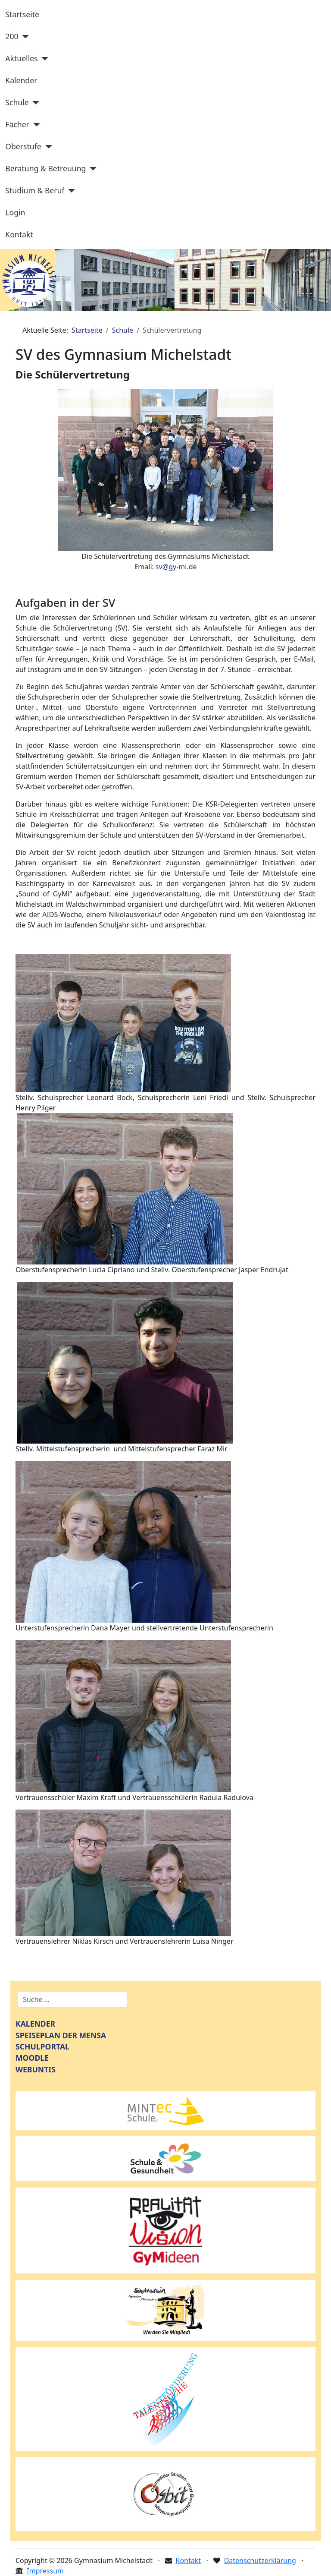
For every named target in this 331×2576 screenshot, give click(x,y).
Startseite (22, 14)
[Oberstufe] (46, 146)
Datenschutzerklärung (260, 2560)
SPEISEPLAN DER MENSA (61, 2035)
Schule (16, 102)
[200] (24, 36)
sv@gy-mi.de (176, 566)
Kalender (21, 80)
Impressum (45, 2571)
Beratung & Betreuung (45, 168)
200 (11, 36)
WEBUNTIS (36, 2069)
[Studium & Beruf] (69, 190)
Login (15, 212)
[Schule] (34, 102)
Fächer (17, 124)
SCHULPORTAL (42, 2046)
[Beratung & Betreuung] (91, 168)
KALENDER (35, 2023)
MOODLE (32, 2058)
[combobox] (72, 1999)
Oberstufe (23, 146)
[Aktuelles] (43, 58)
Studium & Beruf (34, 190)
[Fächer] (34, 124)
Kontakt (19, 234)
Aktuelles (21, 58)
